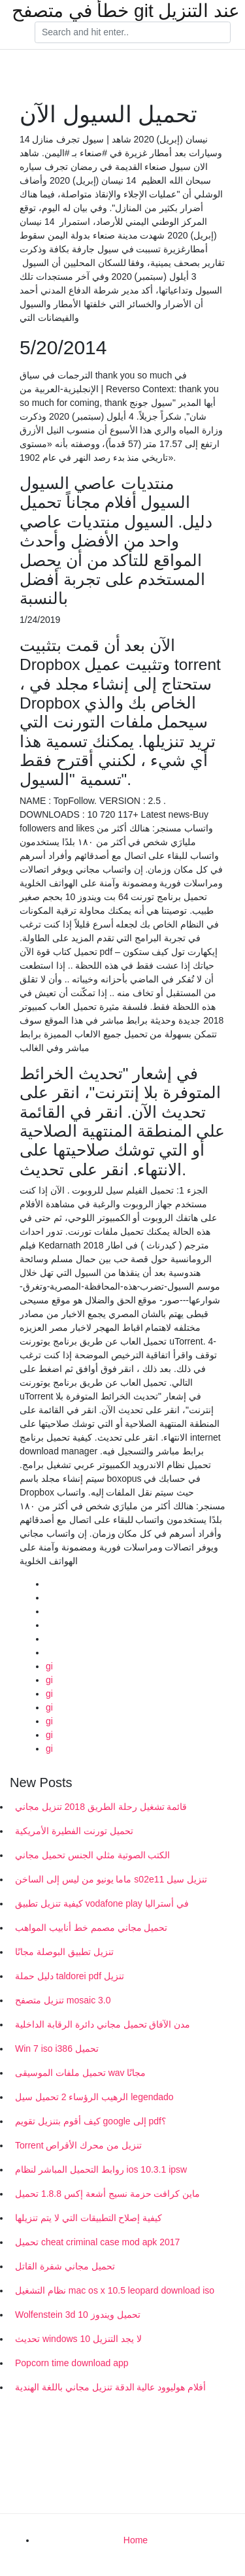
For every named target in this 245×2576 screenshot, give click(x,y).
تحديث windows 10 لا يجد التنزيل (78, 2338)
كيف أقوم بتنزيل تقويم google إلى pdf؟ (90, 2121)
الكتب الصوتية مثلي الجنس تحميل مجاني (92, 1855)
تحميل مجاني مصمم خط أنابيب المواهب (91, 1927)
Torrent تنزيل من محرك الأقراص (78, 2145)
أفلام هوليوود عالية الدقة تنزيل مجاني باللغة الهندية (110, 2387)
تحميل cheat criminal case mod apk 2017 (97, 2242)
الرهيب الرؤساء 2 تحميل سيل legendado (94, 2097)
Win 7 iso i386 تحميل (57, 2048)
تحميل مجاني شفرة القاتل (65, 2266)
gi (49, 1666)
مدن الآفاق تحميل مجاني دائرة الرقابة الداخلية (102, 2024)
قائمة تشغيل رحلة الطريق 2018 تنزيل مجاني (101, 1806)
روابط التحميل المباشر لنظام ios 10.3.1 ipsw (101, 2169)
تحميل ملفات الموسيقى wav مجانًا (80, 2072)
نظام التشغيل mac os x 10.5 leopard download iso (114, 2290)
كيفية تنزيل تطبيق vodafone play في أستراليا (102, 1903)
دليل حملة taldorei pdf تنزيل (69, 1976)
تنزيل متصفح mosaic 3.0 (62, 2000)
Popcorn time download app (72, 2363)
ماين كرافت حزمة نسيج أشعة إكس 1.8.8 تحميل (107, 2193)
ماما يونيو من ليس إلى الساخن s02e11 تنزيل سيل (111, 1879)
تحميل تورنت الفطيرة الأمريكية (74, 1831)
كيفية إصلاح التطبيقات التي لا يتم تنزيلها (88, 2218)
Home (135, 2540)
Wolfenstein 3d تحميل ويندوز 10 (77, 2314)
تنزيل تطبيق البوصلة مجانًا (64, 1952)
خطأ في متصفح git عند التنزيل (126, 11)
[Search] (133, 33)
